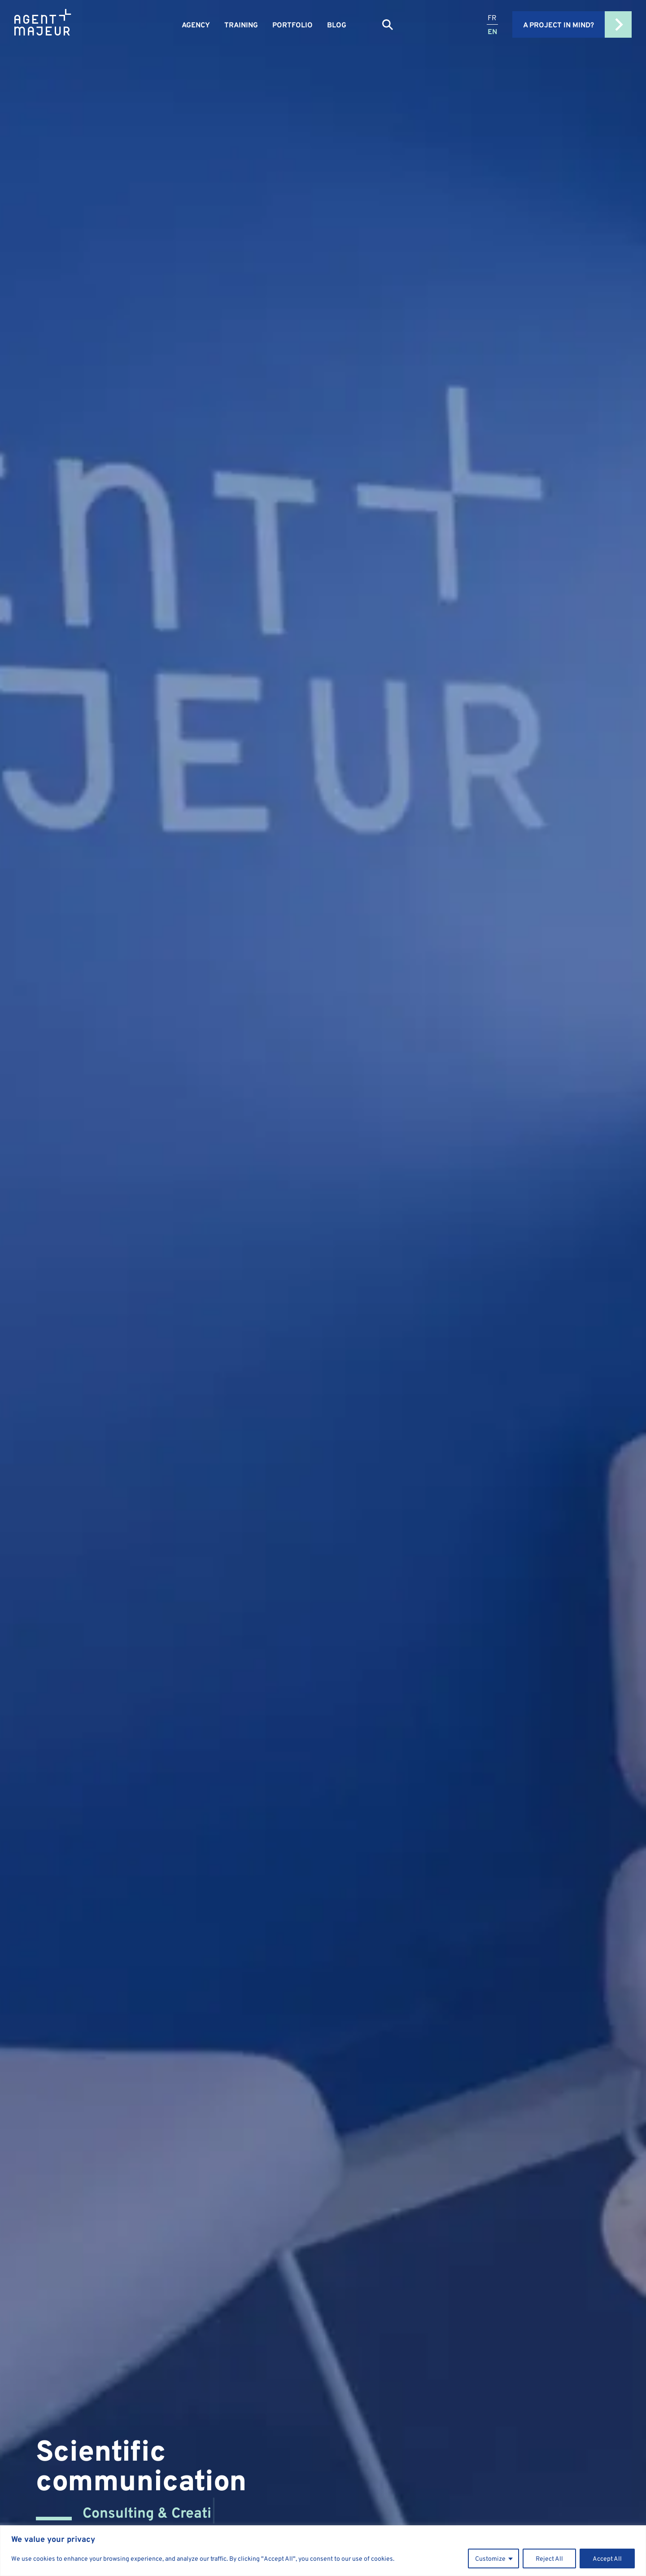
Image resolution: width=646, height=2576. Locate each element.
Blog (336, 24)
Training (241, 24)
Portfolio (292, 24)
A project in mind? (577, 24)
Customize (490, 2558)
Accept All (607, 2558)
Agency (196, 24)
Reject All (549, 2558)
